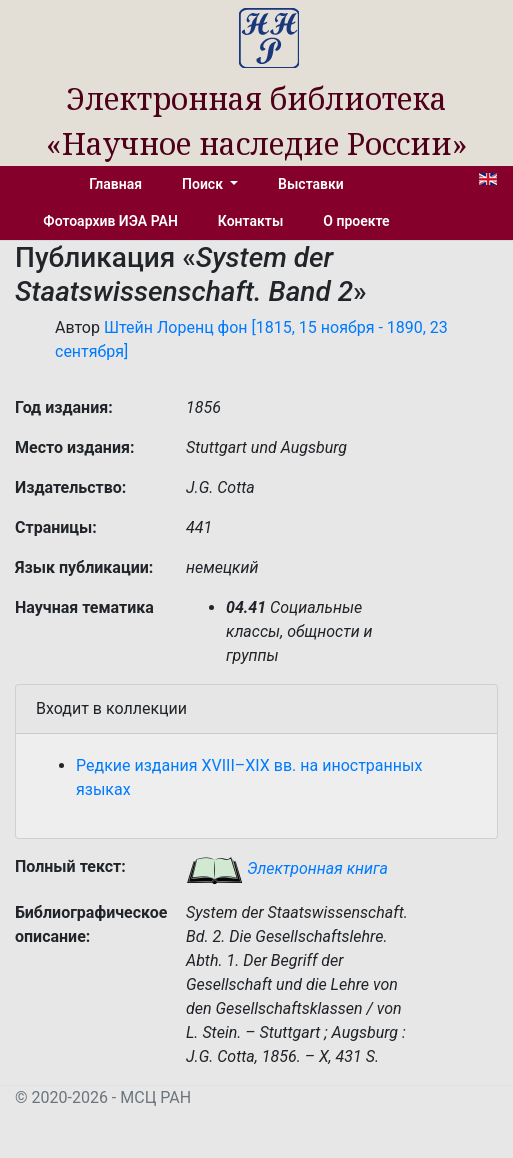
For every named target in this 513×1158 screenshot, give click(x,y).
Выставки (311, 184)
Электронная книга (287, 868)
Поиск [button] (204, 184)
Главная (115, 184)
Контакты (250, 221)
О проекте (356, 221)
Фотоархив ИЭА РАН (110, 221)
